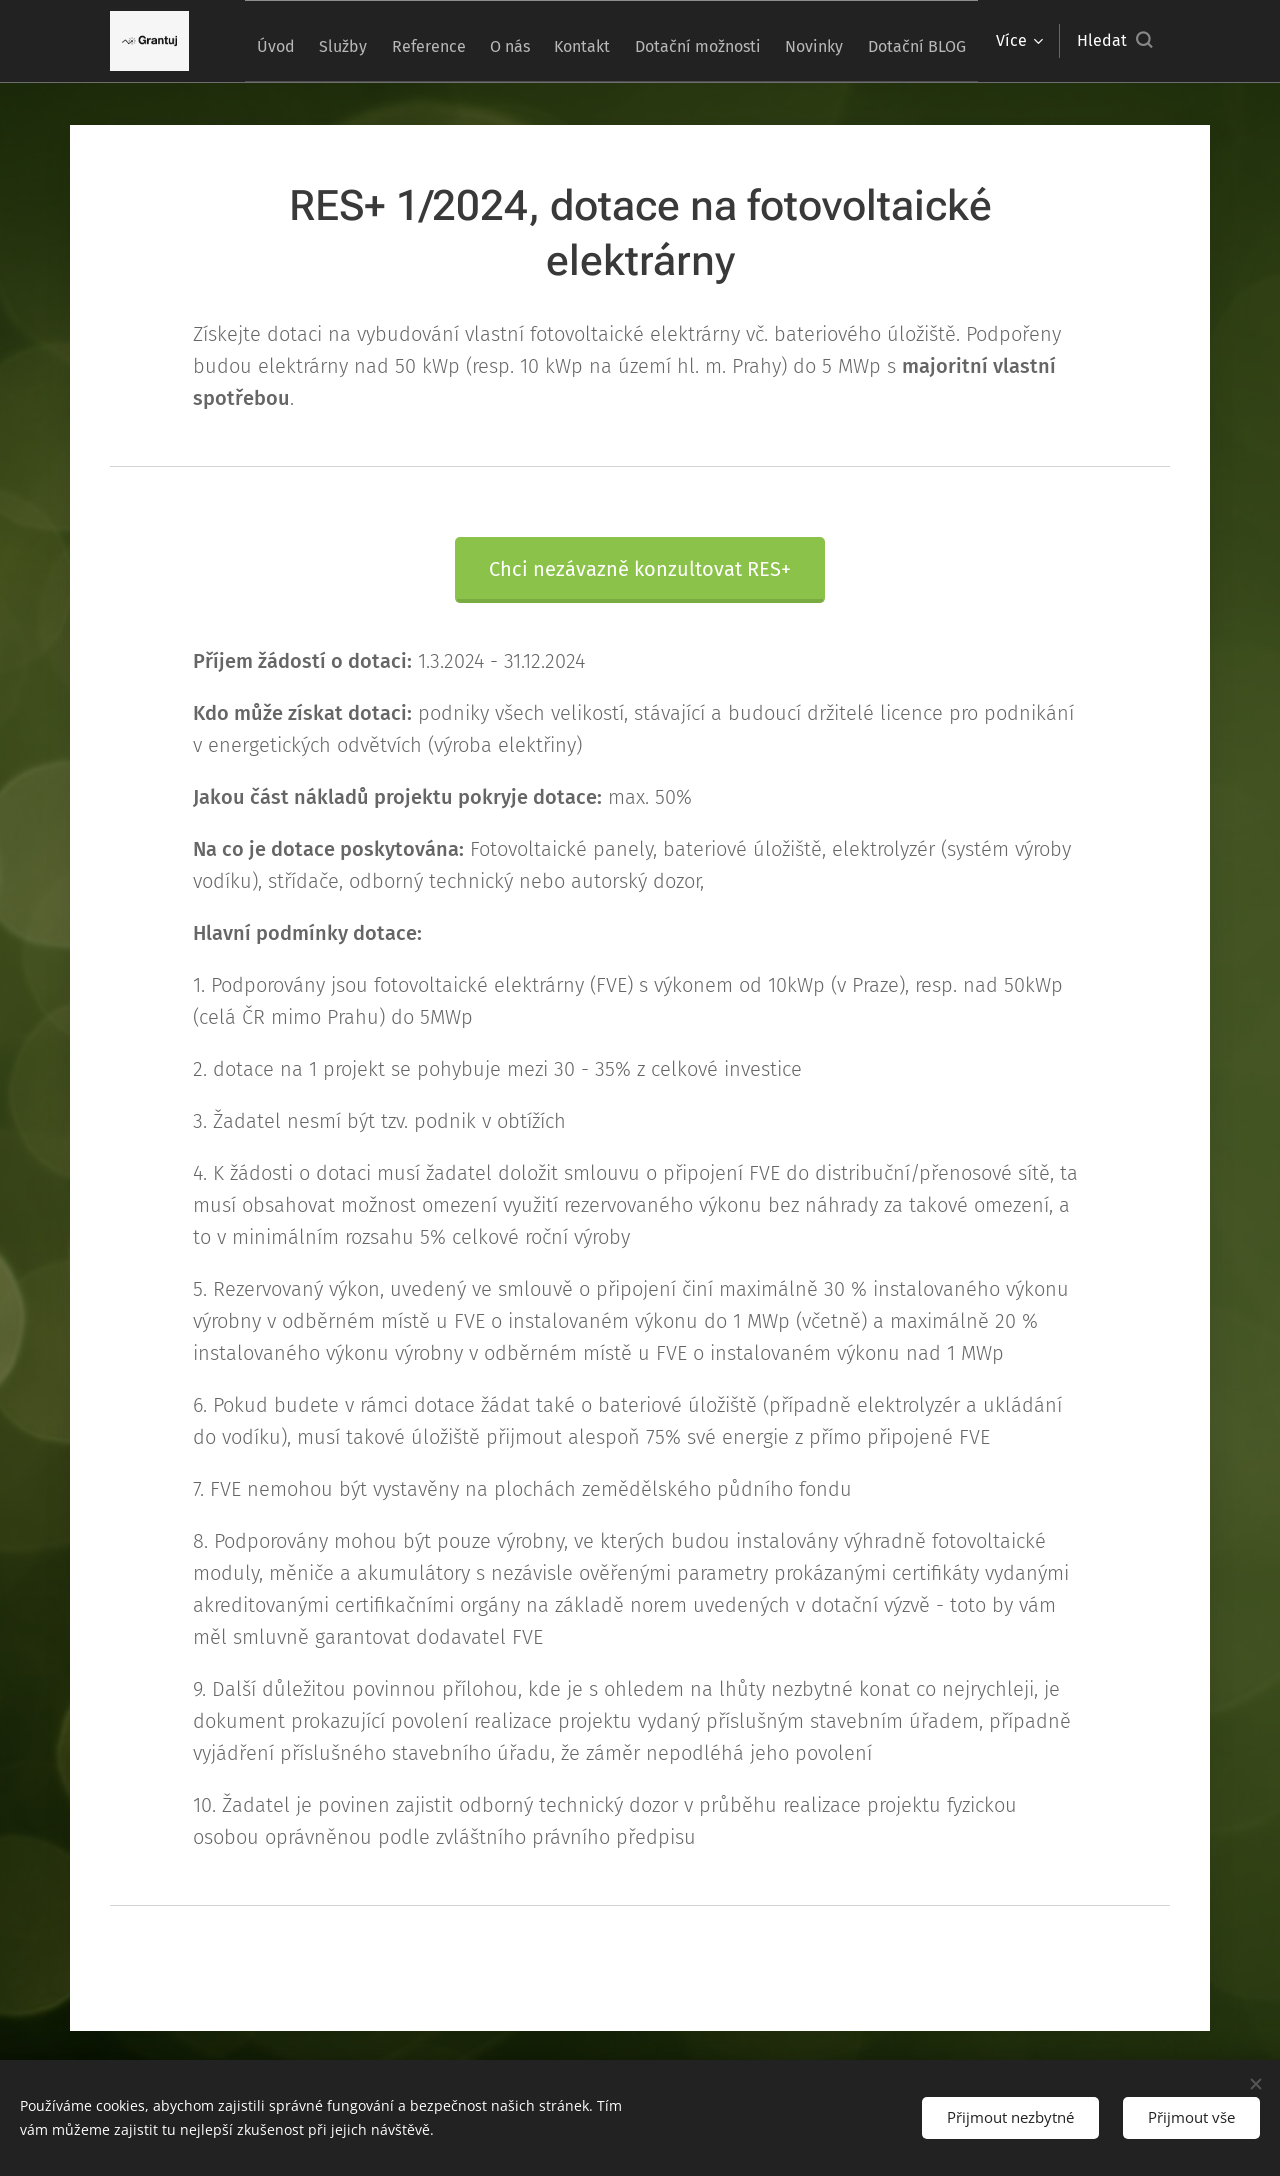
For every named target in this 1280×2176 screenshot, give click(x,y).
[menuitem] (323, 41)
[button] (1114, 41)
